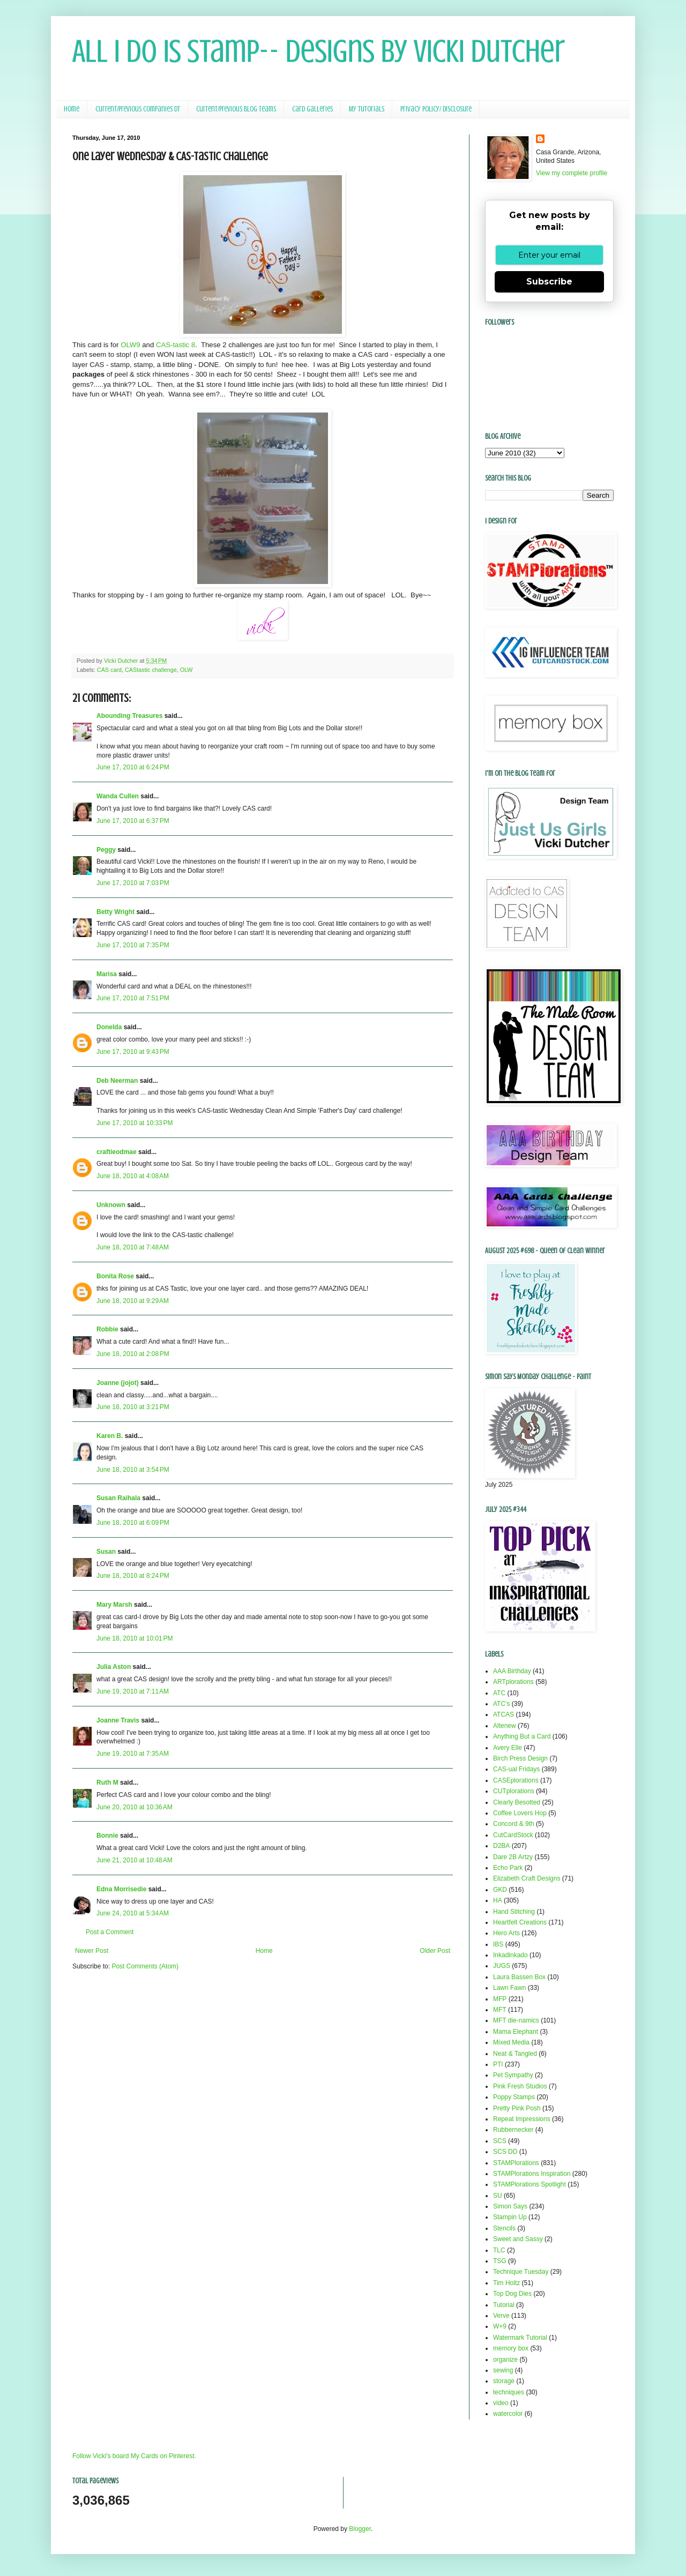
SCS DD (505, 2151)
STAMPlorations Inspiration (532, 2173)
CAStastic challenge (151, 670)
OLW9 (130, 345)
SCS (499, 2141)
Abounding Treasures (129, 716)
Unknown (110, 1205)
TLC (499, 2250)
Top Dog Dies (512, 2293)
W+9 (499, 2326)
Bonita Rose (115, 1276)
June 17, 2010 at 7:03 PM (132, 883)
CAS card (109, 670)
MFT (499, 2009)
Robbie (107, 1329)
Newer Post (91, 1951)
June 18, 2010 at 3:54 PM (132, 1469)
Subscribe (549, 281)
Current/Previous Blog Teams (236, 109)
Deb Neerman (117, 1080)
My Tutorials (366, 109)
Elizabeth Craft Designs (526, 1878)
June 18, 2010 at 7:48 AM (132, 1247)
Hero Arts (506, 1933)
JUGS (501, 1966)
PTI (498, 2064)
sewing (503, 2370)
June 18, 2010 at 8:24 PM (132, 1575)
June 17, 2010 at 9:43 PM (132, 1051)
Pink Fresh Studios (520, 2086)
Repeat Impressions (521, 2119)
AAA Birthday (512, 1671)
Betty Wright (115, 912)
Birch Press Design (520, 1758)
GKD (500, 1889)
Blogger (360, 2529)
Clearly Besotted (516, 1802)
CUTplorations (513, 1791)
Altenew (504, 1725)
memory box (510, 2348)
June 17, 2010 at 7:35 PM (132, 945)
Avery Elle (507, 1747)
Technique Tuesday (520, 2271)
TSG (499, 2261)
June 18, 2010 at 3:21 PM (132, 1407)
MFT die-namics (516, 2020)
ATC (499, 1693)
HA (497, 1900)
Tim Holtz (506, 2283)
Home (71, 109)
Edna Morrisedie (121, 1889)
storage (503, 2381)
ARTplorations (513, 1682)
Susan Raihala (118, 1498)
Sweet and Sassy (518, 2239)
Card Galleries (312, 109)
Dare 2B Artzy (513, 1857)
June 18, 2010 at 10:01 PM (134, 1638)
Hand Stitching (514, 1911)
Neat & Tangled (515, 2053)
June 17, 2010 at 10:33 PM (134, 1123)
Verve (501, 2315)
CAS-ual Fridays (516, 1769)
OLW (186, 670)
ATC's (501, 1704)
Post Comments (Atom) (144, 1966)
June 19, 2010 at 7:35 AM (132, 1753)
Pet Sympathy (513, 2075)
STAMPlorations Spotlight (529, 2184)
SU (497, 2195)
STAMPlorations (516, 2163)
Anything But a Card (521, 1736)
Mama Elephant (515, 2031)
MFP (499, 1999)
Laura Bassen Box (519, 1977)
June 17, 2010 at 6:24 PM (132, 767)
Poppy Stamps (514, 2097)
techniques (508, 2392)
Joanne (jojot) (117, 1383)
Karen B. (109, 1436)
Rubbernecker (513, 2129)
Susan (106, 1551)
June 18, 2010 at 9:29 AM (132, 1301)
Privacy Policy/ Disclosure (436, 109)
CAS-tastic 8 (175, 345)
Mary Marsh (114, 1604)
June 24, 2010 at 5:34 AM (132, 1913)
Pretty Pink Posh (517, 2108)
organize (505, 2359)
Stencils (504, 2228)
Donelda (109, 1027)
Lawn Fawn (509, 1987)
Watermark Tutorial (520, 2337)
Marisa (106, 974)
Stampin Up (510, 2217)
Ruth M (107, 1782)
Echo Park (508, 1867)
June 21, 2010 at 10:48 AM (134, 1860)
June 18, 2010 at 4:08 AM (132, 1176)
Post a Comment (109, 1932)
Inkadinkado (510, 1955)
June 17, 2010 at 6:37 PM (132, 821)
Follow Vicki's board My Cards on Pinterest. (134, 2456)
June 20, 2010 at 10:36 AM (134, 1807)
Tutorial (503, 2305)
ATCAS (503, 1714)
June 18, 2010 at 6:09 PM (132, 1522)
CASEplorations (516, 1780)
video (501, 2403)
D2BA (501, 1845)
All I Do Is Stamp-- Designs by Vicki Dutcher (318, 51)
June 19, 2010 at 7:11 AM (132, 1691)
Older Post (435, 1951)
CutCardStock (513, 1835)
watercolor (508, 2413)
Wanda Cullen (117, 796)
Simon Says (510, 2206)
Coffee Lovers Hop (520, 1813)
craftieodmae (116, 1152)
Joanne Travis (117, 1720)
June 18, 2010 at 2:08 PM (132, 1354)
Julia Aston (113, 1667)
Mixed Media (511, 2042)
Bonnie (107, 1835)
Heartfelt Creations (520, 1922)
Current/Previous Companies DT (137, 109)
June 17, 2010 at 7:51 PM (132, 998)
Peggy (106, 849)
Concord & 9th (513, 1824)
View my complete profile (571, 173)
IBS (498, 1944)
